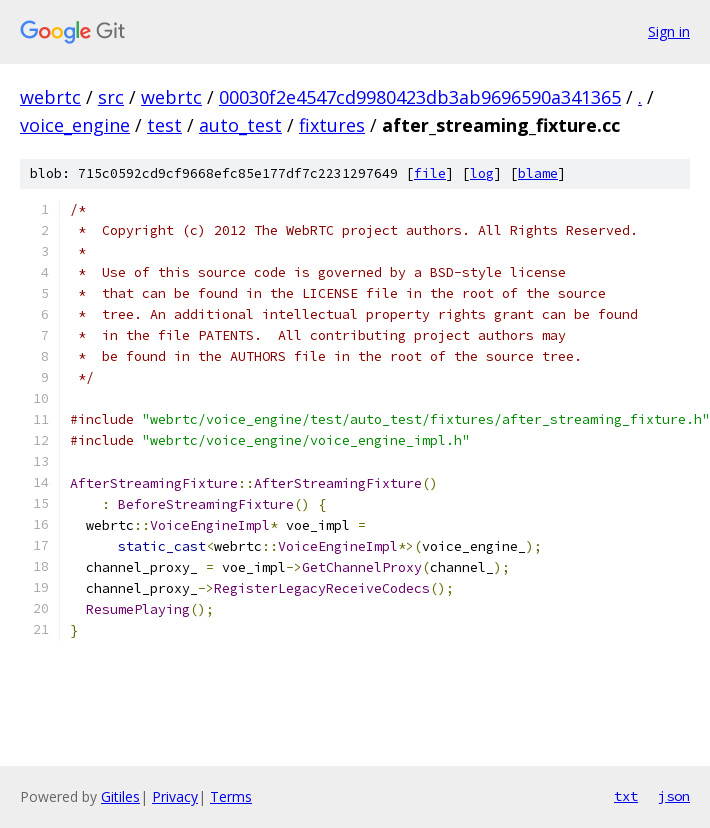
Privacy (175, 796)
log (482, 173)
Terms (231, 796)
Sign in (669, 31)
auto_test (240, 125)
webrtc (50, 97)
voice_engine (75, 125)
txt (626, 796)
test (164, 125)
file (430, 173)
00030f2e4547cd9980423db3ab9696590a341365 (420, 97)
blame (538, 173)
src (111, 97)
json (674, 796)
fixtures (332, 125)
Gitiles (120, 796)
